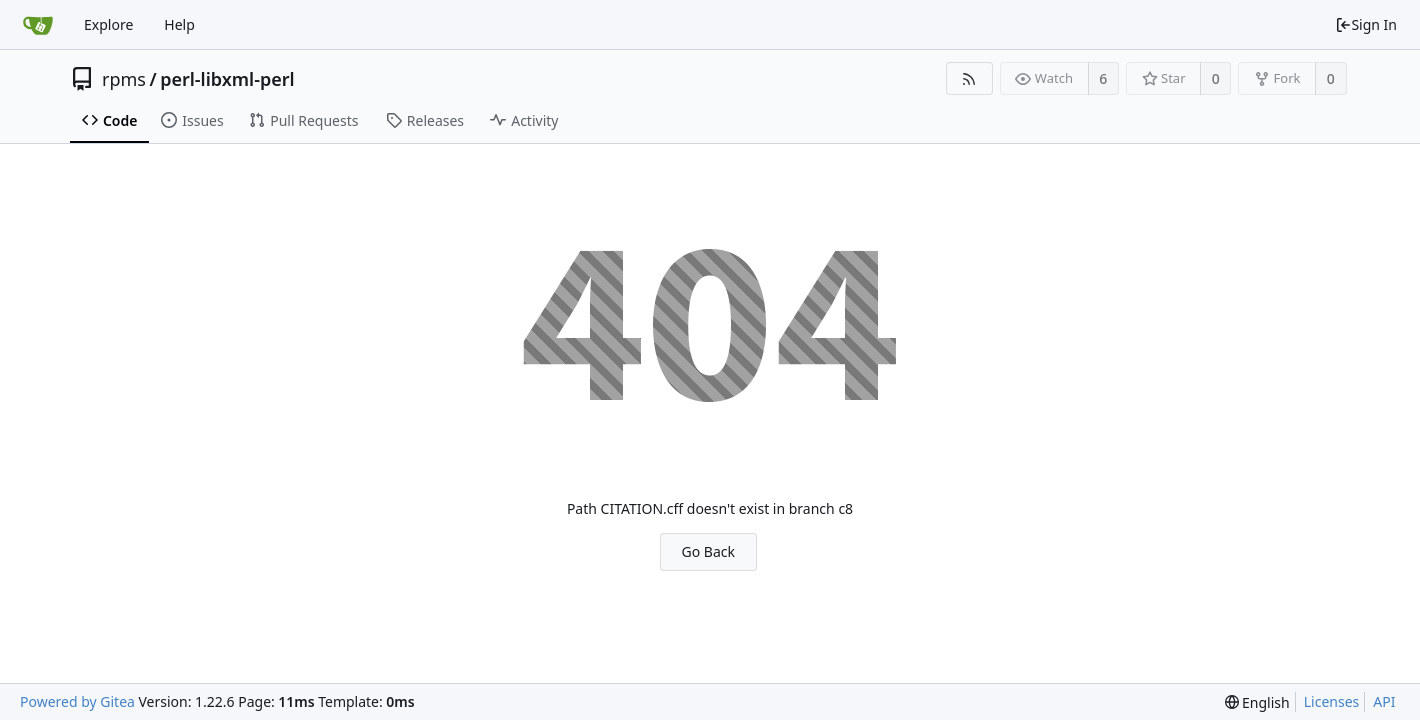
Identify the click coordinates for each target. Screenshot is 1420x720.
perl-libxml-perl (227, 79)
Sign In (1366, 24)
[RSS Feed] (969, 78)
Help (179, 24)
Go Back (708, 551)
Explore (108, 24)
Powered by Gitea (77, 701)
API (1384, 701)
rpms (124, 79)
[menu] (1257, 702)
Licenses (1332, 701)
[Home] (38, 25)
